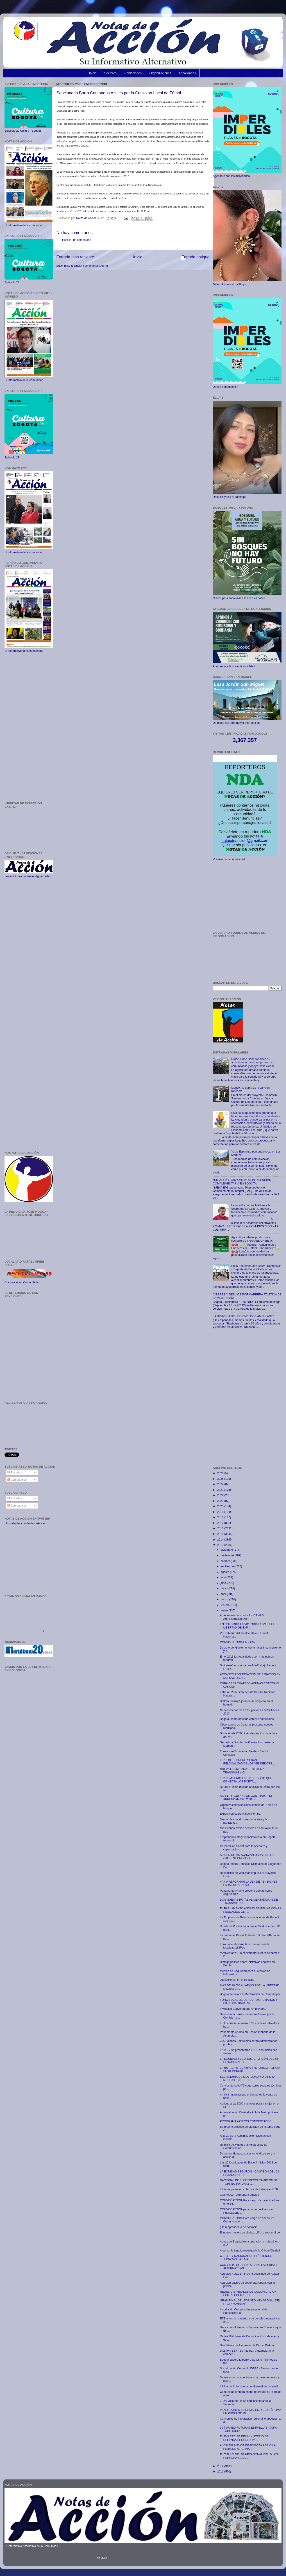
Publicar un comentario (76, 239)
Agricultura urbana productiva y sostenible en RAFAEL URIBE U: (252, 1239)
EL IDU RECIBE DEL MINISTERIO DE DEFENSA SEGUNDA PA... (244, 2438)
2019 (220, 1512)
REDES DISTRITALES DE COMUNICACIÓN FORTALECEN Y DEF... (248, 2293)
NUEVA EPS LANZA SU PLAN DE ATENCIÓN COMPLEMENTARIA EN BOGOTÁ (242, 1182)
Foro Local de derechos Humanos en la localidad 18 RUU (245, 1946)
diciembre (227, 1549)
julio (224, 1577)
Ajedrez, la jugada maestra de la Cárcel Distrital (250, 2250)
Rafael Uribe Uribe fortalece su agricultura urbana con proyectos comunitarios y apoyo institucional (252, 1062)
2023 (220, 1489)
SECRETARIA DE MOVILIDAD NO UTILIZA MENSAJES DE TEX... (247, 2078)
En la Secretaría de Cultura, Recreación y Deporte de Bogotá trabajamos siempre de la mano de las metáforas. (256, 1269)
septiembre (228, 1566)
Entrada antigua (195, 257)
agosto (225, 1572)
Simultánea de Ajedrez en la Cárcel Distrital (247, 2345)
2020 (220, 1506)
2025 (220, 1478)
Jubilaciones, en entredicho (237, 1979)
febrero (225, 1605)
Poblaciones (133, 73)
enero (225, 1610)
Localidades (187, 73)
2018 (220, 1517)
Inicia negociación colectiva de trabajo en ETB (249, 2189)
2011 (220, 2471)
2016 (220, 1528)
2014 (220, 1539)
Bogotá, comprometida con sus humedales (247, 1719)
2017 (220, 1523)
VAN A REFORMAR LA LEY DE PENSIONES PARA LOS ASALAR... (248, 1883)
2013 (220, 1545)
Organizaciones (160, 73)
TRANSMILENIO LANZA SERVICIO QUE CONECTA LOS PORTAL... (246, 1780)
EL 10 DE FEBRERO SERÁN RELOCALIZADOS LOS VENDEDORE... (247, 1762)
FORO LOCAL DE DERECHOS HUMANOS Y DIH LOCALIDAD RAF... (248, 2001)
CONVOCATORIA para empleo (239, 2194)
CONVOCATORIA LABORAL (238, 1642)
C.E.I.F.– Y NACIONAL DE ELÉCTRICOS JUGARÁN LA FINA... (246, 2257)
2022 (220, 1495)
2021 (220, 1500)
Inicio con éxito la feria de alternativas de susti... (250, 2386)
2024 (220, 1484)
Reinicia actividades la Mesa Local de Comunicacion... (243, 2146)
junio (224, 1583)
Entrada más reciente (75, 257)
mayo (224, 1588)
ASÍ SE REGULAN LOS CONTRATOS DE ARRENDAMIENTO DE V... (246, 1797)
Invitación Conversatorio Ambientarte (243, 2008)
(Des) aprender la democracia (238, 2227)
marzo (225, 1599)
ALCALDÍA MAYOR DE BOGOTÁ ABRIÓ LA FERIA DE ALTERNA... (248, 2447)
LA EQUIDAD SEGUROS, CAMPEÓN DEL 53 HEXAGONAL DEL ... (249, 2060)
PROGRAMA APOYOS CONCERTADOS (245, 2121)
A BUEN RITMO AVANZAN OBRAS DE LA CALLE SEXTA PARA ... (246, 1856)
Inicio (93, 73)
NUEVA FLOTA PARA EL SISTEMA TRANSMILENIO (242, 1771)
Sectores (110, 73)
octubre (226, 1561)
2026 (220, 1473)
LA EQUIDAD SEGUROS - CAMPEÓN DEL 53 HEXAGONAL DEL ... (249, 2173)
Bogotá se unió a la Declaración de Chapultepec (250, 1994)
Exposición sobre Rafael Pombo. (240, 1813)
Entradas (14, 1472)
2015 (220, 1534)
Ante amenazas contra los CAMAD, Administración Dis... (242, 1617)
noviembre (228, 1555)
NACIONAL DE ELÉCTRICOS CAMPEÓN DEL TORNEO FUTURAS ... (249, 2182)
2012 (220, 2466)
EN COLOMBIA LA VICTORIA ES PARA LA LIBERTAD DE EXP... (247, 1626)
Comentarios (17, 1479)
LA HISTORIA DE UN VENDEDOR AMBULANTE (244, 1316)
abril (224, 1594)
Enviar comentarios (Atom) (91, 265)
